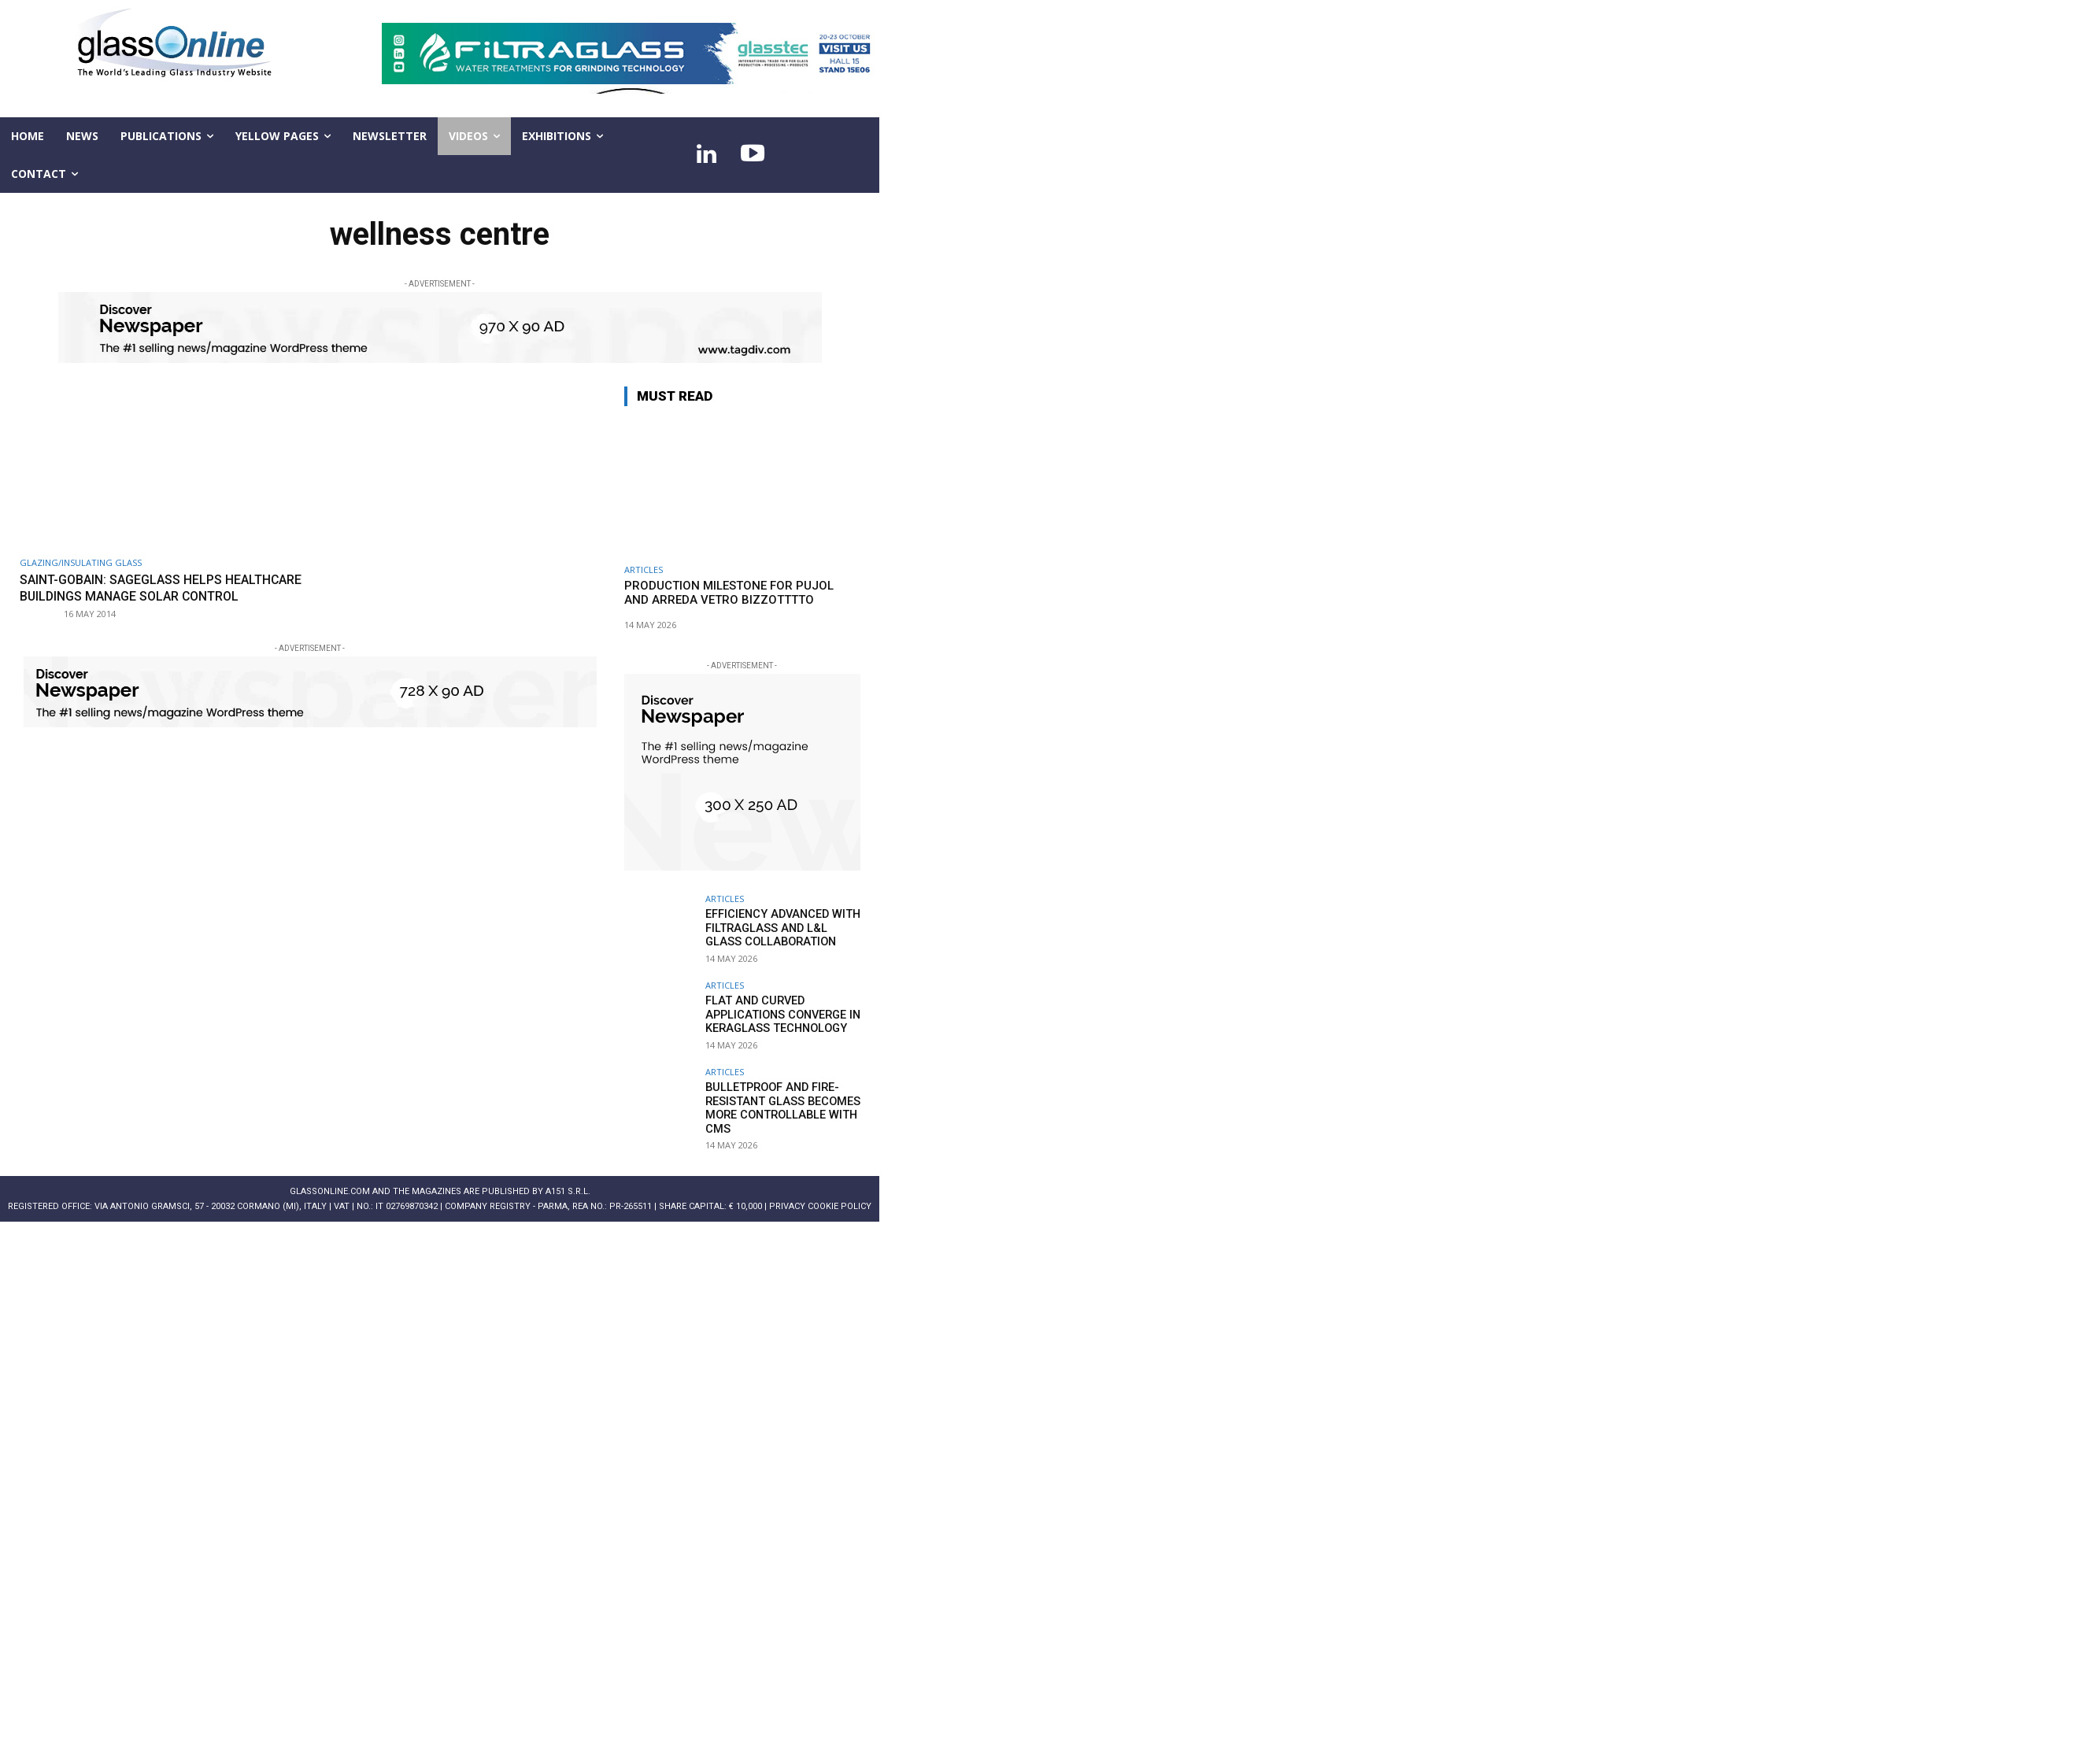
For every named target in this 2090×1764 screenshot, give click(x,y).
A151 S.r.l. (568, 1191)
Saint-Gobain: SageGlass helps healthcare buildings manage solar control (149, 595)
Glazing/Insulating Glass (81, 562)
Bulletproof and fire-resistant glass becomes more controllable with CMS (779, 1107)
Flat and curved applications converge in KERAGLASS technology (779, 1014)
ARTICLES (643, 569)
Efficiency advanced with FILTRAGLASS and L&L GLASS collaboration (780, 927)
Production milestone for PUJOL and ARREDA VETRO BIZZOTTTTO (729, 593)
